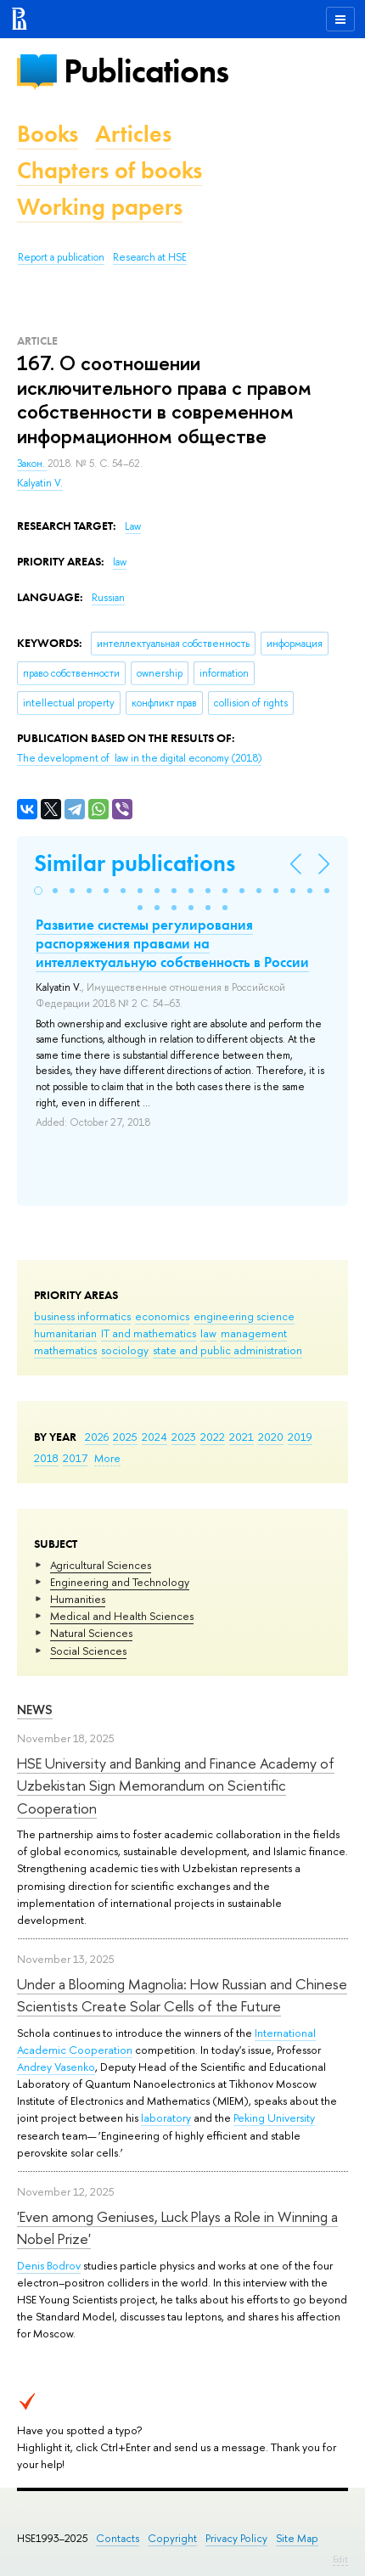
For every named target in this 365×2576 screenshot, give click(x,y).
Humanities (77, 1598)
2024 (154, 1436)
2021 (241, 1436)
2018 (46, 1457)
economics (162, 1316)
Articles (133, 134)
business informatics (82, 1316)
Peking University (274, 2117)
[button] (38, 890)
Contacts (117, 2538)
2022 (212, 1436)
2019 (300, 1436)
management (254, 1333)
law (208, 1333)
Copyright (172, 2538)
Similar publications (134, 863)
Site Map (297, 2538)
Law (133, 526)
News (35, 1709)
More (107, 1457)
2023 (183, 1436)
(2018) (139, 758)
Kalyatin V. (40, 483)
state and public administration (227, 1350)
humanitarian (65, 1333)
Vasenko (74, 2066)
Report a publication (61, 257)
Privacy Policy (236, 2538)
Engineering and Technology (119, 1581)
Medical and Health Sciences (122, 1615)
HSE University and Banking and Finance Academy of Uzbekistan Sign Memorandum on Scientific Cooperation (175, 1785)
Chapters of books (109, 170)
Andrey (35, 2066)
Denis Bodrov (49, 2265)
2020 (271, 1436)
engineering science (244, 1316)
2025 (125, 1436)
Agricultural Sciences (100, 1564)
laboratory (166, 2117)
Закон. (32, 463)
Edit (340, 2559)
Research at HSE (150, 257)
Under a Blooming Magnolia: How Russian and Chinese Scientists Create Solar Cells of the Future (182, 1995)
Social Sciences (88, 1650)
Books (47, 134)
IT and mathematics (148, 1333)
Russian (108, 598)
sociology (125, 1350)
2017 (75, 1457)
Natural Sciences (91, 1632)
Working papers (99, 207)
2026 (97, 1436)
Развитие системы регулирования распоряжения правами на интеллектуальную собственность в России (172, 943)
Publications (146, 71)
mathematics (65, 1350)
